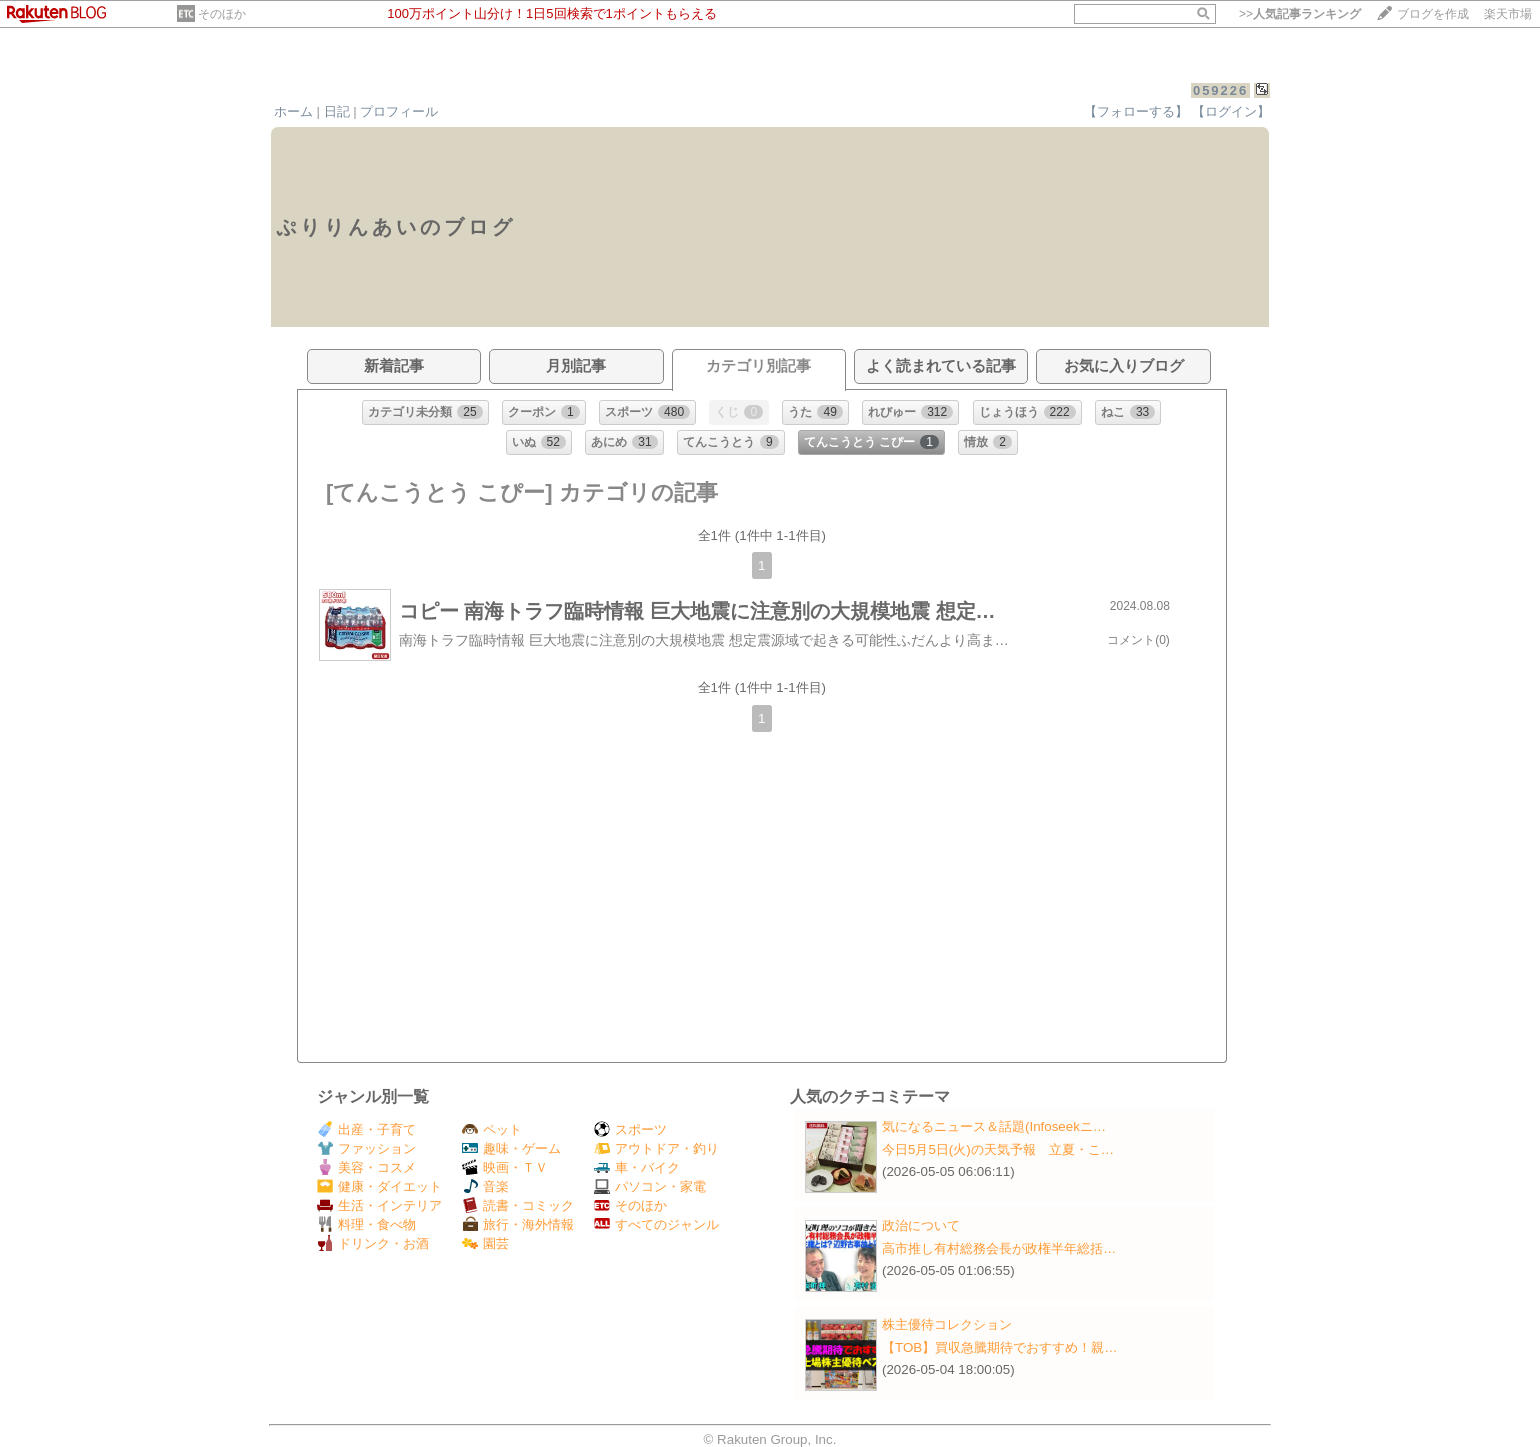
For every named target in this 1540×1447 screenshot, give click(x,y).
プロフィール (399, 111)
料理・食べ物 (366, 1224)
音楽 (485, 1186)
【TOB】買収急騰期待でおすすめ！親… (1000, 1347)
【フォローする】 (1136, 111)
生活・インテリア (379, 1205)
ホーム (293, 111)
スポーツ (630, 1129)
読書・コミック (518, 1205)
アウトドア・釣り (656, 1148)
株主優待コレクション (947, 1324)
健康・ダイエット (379, 1186)
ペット (492, 1129)
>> (1300, 14)
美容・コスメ (366, 1167)
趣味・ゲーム (511, 1148)
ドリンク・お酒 (373, 1243)
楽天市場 (1508, 14)
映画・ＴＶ (505, 1167)
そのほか (222, 14)
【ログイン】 (1231, 111)
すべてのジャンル (656, 1224)
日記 (337, 111)
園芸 (485, 1243)
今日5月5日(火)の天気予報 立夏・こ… (998, 1149)
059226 (1220, 90)
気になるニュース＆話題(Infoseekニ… (994, 1126)
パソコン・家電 (650, 1186)
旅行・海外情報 (518, 1224)
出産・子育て (366, 1129)
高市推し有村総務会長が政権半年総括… (999, 1248)
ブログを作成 (1433, 14)
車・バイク (637, 1167)
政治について (921, 1225)
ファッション (366, 1148)
